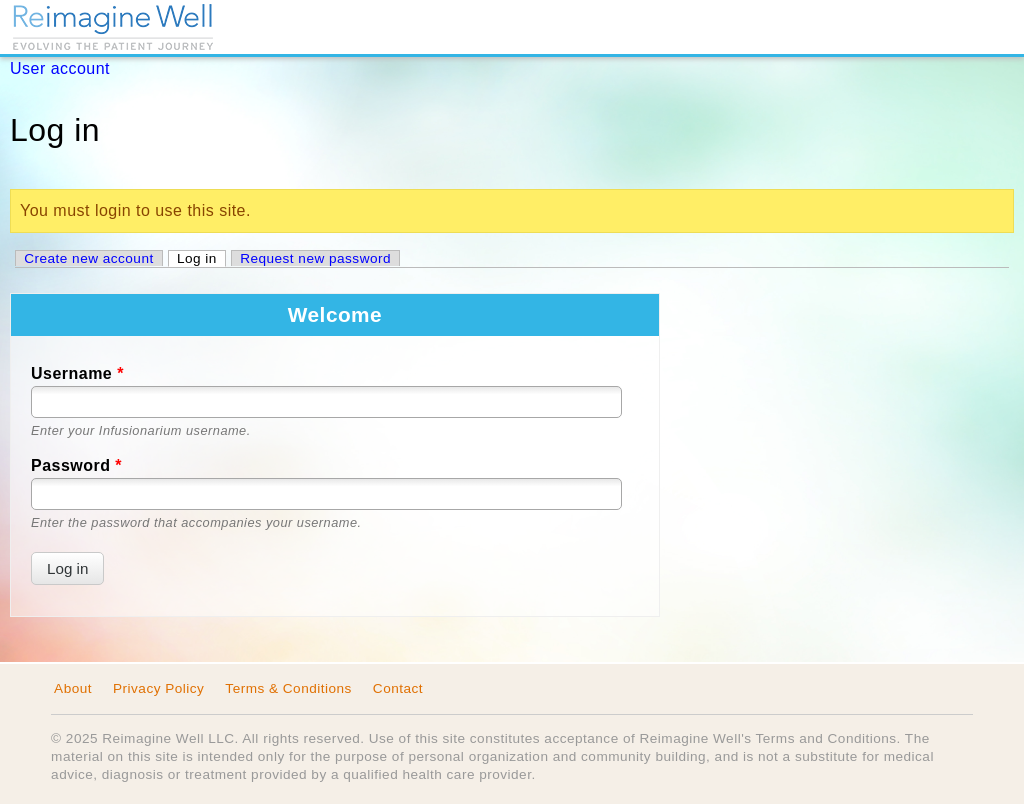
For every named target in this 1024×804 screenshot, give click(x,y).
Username (77, 373)
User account (60, 68)
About (73, 688)
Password (76, 465)
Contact (398, 688)
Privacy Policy (158, 688)
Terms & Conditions (288, 688)
